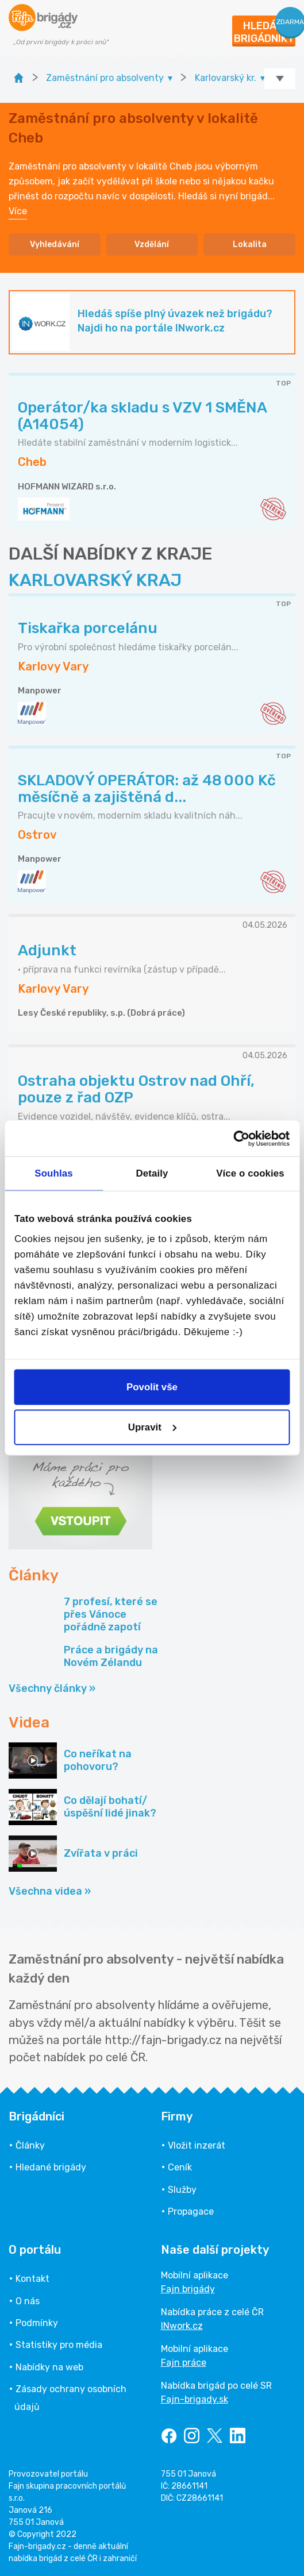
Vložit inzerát (196, 2145)
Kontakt (32, 2278)
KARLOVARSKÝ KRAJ (95, 580)
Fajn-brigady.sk (194, 2399)
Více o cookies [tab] (250, 1173)
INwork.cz (182, 2325)
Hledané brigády (51, 2167)
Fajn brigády (188, 2289)
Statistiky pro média (59, 2344)
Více (18, 211)
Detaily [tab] (152, 1173)
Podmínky (37, 2322)
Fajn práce (183, 2362)
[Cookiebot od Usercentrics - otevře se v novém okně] (239, 1138)
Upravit (152, 1427)
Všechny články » (52, 1688)
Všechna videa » (50, 1891)
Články (30, 2145)
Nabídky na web (49, 2367)
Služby (182, 2189)
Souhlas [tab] (53, 1173)
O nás (28, 2301)
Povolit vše (152, 1386)
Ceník (180, 2167)
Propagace (191, 2211)
